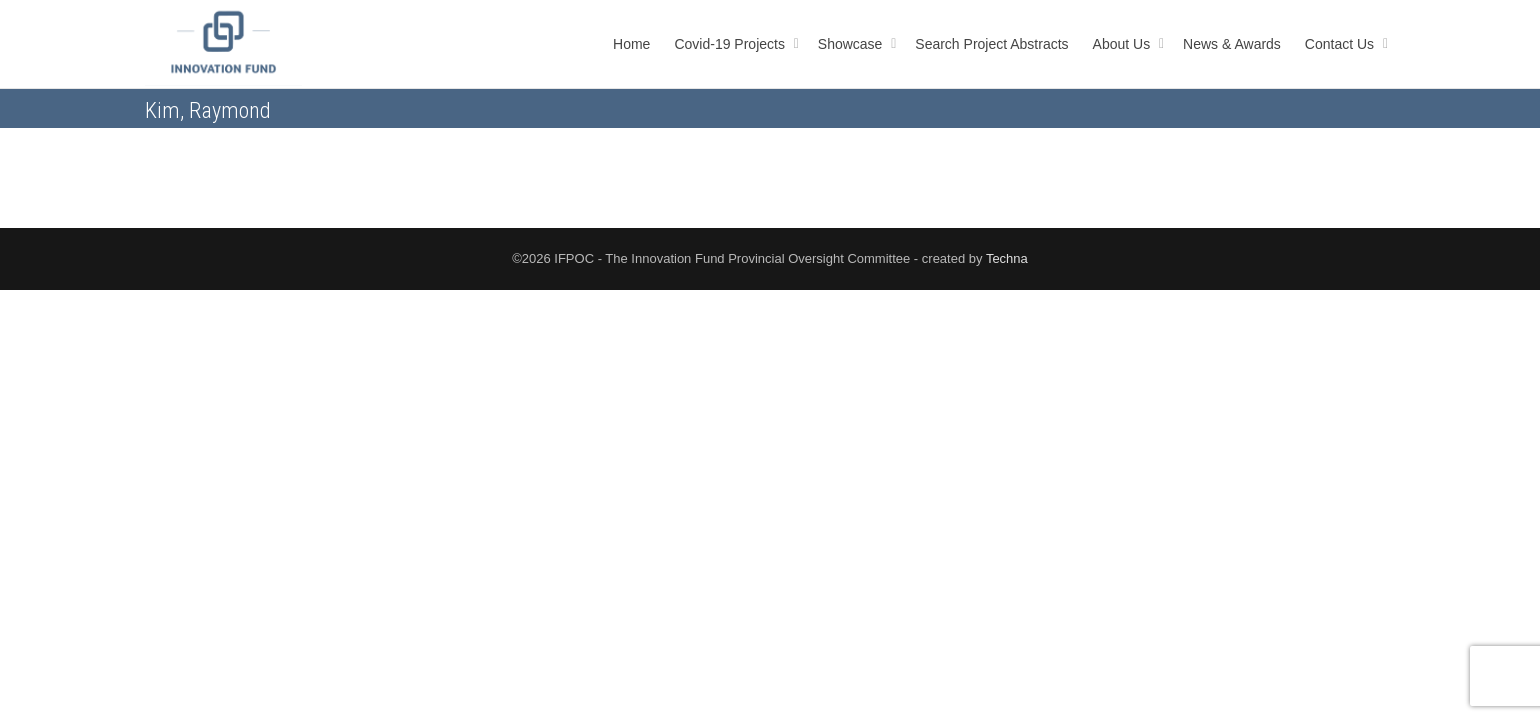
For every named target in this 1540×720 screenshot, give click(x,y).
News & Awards (1232, 44)
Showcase (852, 44)
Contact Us (1341, 44)
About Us (1123, 44)
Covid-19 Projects (731, 44)
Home (631, 44)
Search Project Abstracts (991, 44)
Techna (1007, 258)
